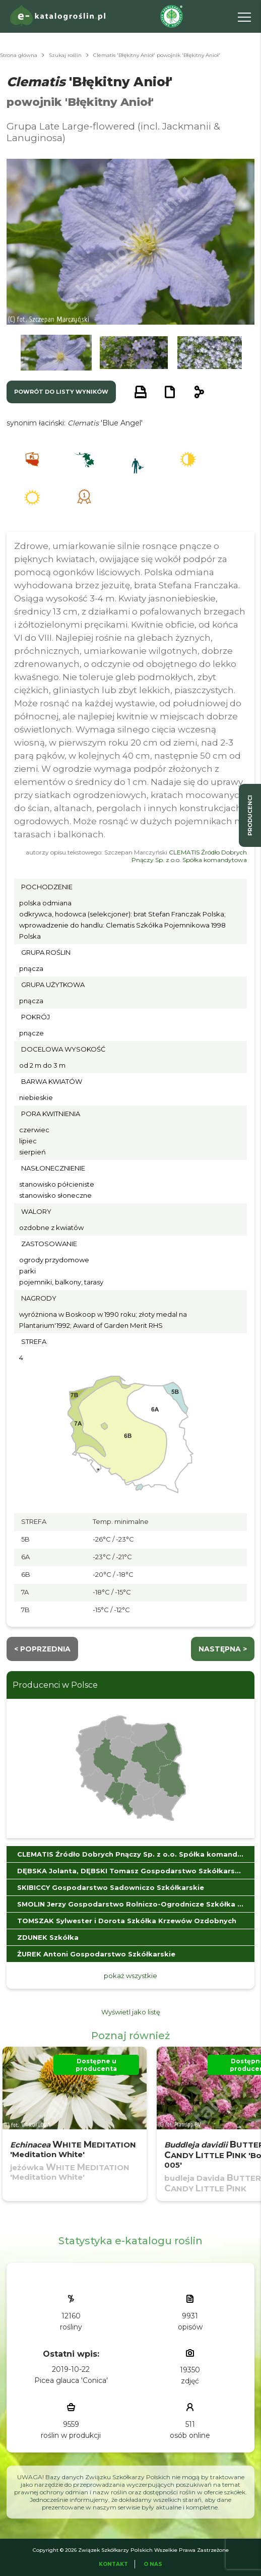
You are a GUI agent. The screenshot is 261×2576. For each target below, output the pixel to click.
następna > (223, 1648)
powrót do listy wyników (61, 391)
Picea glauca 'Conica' (71, 2380)
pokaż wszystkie (130, 1976)
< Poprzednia (42, 1648)
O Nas (153, 2564)
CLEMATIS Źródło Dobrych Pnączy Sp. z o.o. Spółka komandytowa (189, 856)
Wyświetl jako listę (130, 2012)
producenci (249, 815)
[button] (56, 353)
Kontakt (113, 2564)
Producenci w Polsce (55, 1685)
